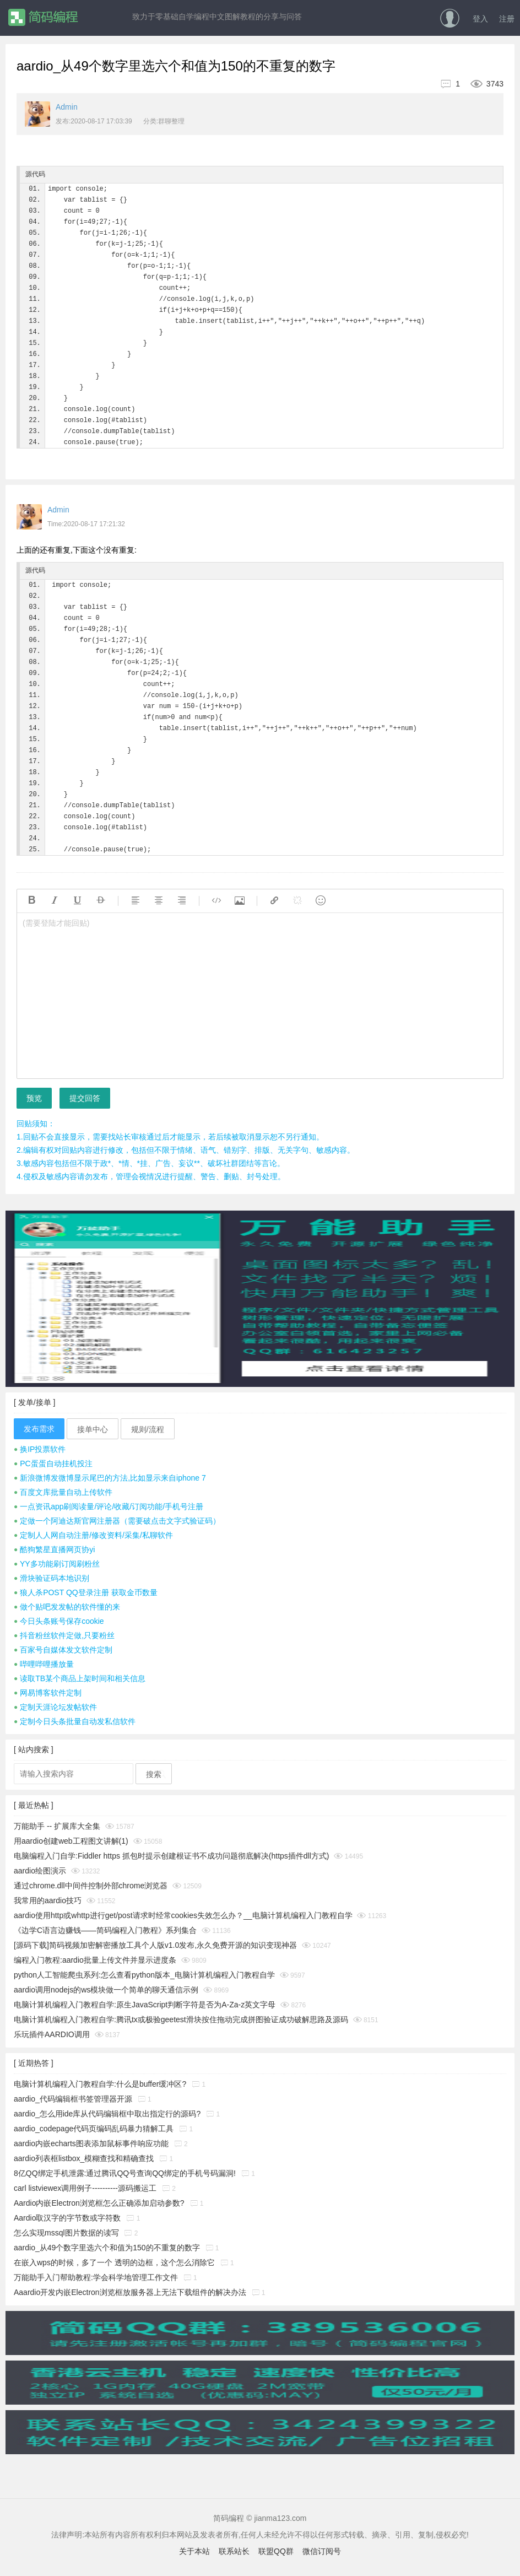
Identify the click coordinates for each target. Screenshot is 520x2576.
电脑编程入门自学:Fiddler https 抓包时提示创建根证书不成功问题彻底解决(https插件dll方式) (171, 1855)
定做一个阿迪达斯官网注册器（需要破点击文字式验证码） (117, 1521)
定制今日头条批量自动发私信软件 (75, 1721)
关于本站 (194, 2551)
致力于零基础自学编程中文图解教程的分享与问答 (217, 16)
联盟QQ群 (276, 2551)
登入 (480, 18)
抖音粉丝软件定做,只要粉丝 (64, 1635)
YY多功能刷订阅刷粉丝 (57, 1564)
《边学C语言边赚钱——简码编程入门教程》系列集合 (105, 1930)
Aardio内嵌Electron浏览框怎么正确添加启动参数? (99, 2203)
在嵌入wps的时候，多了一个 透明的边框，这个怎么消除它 (114, 2262)
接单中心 (92, 1429)
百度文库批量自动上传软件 (63, 1492)
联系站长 (234, 2551)
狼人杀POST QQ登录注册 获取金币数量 (86, 1592)
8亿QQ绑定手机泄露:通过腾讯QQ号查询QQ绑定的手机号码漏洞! (125, 2173)
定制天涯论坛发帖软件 (55, 1707)
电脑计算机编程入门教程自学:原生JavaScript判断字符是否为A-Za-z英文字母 (144, 2004)
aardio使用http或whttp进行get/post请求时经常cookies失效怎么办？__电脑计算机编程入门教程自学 (183, 1915)
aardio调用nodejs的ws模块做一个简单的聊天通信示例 (106, 1989)
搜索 (153, 1774)
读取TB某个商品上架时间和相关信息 (79, 1678)
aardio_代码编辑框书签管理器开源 (73, 2098)
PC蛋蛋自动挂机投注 (53, 1463)
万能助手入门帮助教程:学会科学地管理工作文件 (96, 2277)
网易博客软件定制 (48, 1693)
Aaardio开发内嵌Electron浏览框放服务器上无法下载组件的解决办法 (130, 2292)
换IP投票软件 (40, 1449)
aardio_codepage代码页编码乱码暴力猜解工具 (94, 2128)
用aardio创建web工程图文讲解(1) (71, 1841)
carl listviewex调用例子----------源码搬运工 (85, 2188)
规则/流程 (147, 1429)
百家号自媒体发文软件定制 (63, 1650)
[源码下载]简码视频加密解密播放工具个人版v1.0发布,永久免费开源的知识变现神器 (155, 1945)
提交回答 (84, 1098)
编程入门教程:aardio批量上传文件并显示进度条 (95, 1960)
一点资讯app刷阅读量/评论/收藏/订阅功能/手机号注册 (108, 1506)
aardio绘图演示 (40, 1870)
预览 (34, 1098)
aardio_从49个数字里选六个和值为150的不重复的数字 (107, 2247)
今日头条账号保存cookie (59, 1621)
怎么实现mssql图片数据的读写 (66, 2232)
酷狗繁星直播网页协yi (54, 1549)
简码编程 (43, 17)
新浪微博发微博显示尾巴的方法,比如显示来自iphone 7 (110, 1478)
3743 (482, 83)
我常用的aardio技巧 (48, 1900)
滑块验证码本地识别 (51, 1578)
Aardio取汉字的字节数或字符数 (67, 2217)
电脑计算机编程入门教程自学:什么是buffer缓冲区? (100, 2084)
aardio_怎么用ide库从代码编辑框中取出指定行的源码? (107, 2113)
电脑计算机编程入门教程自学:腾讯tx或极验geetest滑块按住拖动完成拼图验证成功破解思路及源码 (181, 2019)
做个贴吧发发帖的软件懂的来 (67, 1607)
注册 (506, 18)
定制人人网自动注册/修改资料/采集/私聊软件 (93, 1535)
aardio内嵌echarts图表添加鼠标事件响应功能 (91, 2143)
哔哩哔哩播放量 (44, 1664)
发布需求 (39, 1428)
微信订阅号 (321, 2551)
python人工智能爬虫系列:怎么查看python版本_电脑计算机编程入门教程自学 (144, 1974)
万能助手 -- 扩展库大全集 (57, 1826)
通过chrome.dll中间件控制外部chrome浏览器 (90, 1885)
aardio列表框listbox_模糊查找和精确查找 (84, 2158)
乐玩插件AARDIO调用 (52, 2034)
